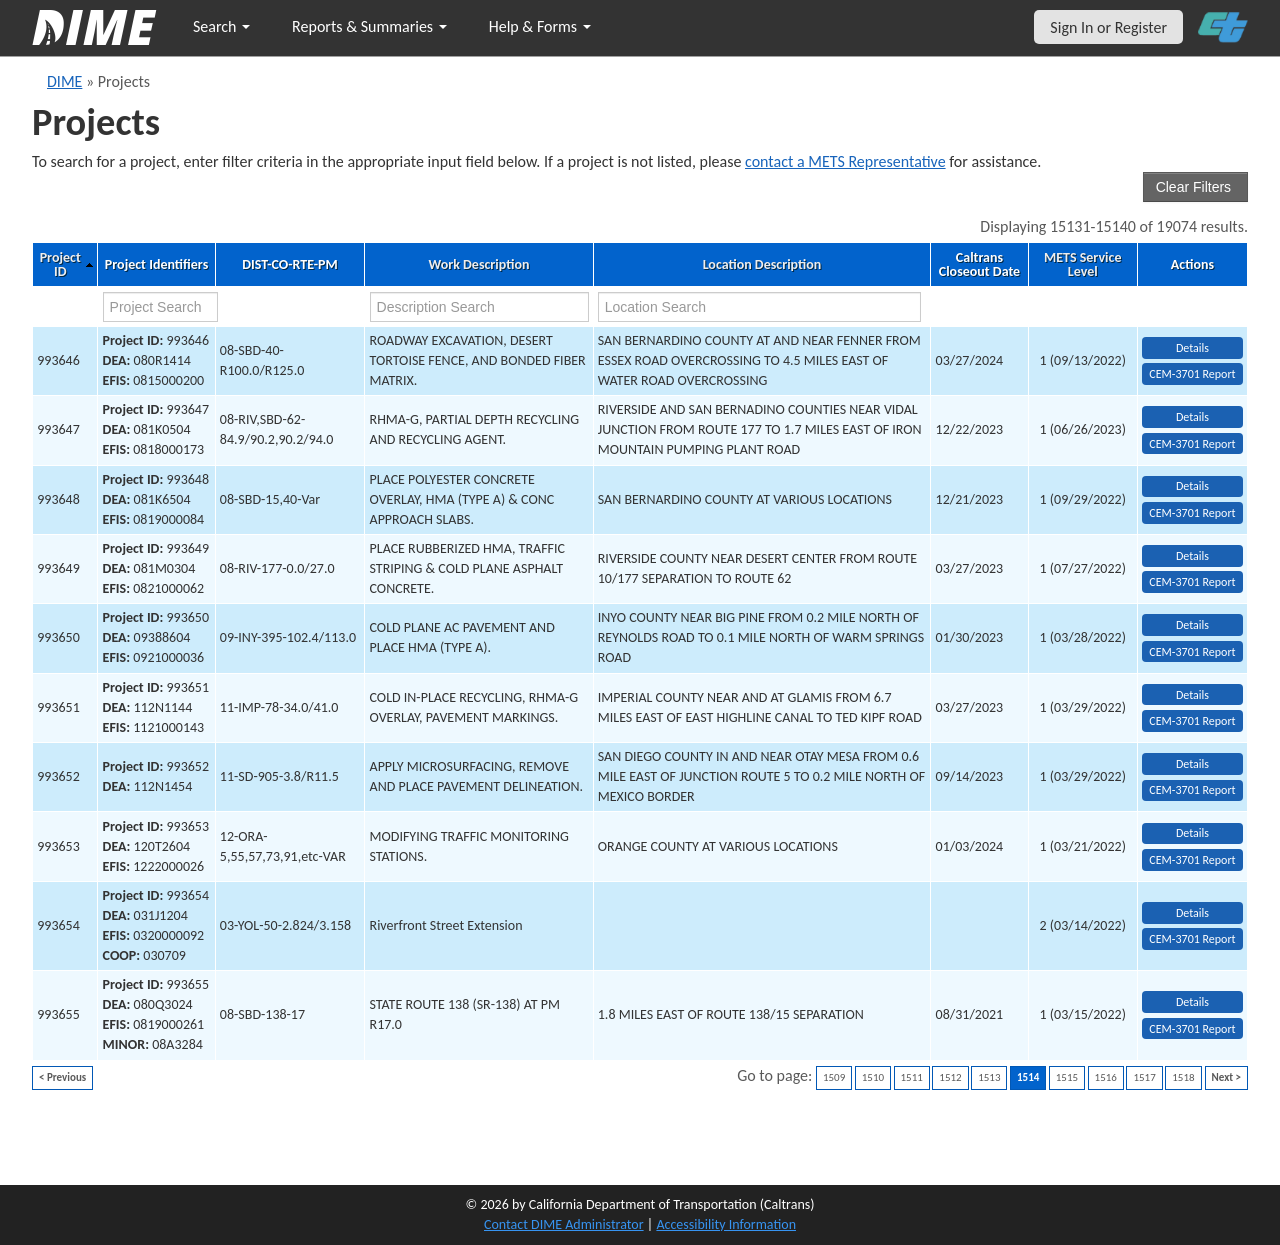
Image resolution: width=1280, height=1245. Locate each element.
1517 (1144, 1077)
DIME (64, 81)
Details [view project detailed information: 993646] (1192, 348)
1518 (1183, 1077)
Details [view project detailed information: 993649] (1192, 556)
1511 (912, 1077)
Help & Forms (540, 26)
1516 (1106, 1077)
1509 (834, 1077)
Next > (1226, 1077)
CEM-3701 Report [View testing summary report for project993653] (1192, 860)
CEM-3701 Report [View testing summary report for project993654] (1192, 939)
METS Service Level (1082, 265)
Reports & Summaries (369, 26)
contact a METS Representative (845, 161)
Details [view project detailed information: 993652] (1192, 764)
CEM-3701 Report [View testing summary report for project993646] (1192, 374)
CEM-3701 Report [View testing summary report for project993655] (1192, 1029)
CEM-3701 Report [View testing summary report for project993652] (1192, 790)
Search (221, 26)
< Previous (62, 1077)
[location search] (759, 307)
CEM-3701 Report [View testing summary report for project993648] (1192, 513)
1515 (1067, 1077)
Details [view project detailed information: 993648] (1192, 486)
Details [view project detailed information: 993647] (1192, 417)
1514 (1028, 1077)
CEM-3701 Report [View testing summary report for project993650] (1192, 652)
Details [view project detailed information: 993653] (1192, 833)
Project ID (60, 265)
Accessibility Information (726, 1224)
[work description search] (480, 307)
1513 (989, 1077)
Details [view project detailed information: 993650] (1192, 625)
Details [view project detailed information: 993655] (1192, 1002)
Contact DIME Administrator (564, 1224)
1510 (873, 1077)
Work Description (478, 265)
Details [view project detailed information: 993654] (1192, 913)
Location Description (762, 265)
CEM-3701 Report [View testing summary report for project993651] (1192, 721)
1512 (950, 1077)
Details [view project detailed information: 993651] (1192, 695)
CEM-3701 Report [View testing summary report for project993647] (1192, 444)
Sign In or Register (1108, 27)
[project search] (160, 307)
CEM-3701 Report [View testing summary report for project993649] (1192, 582)
